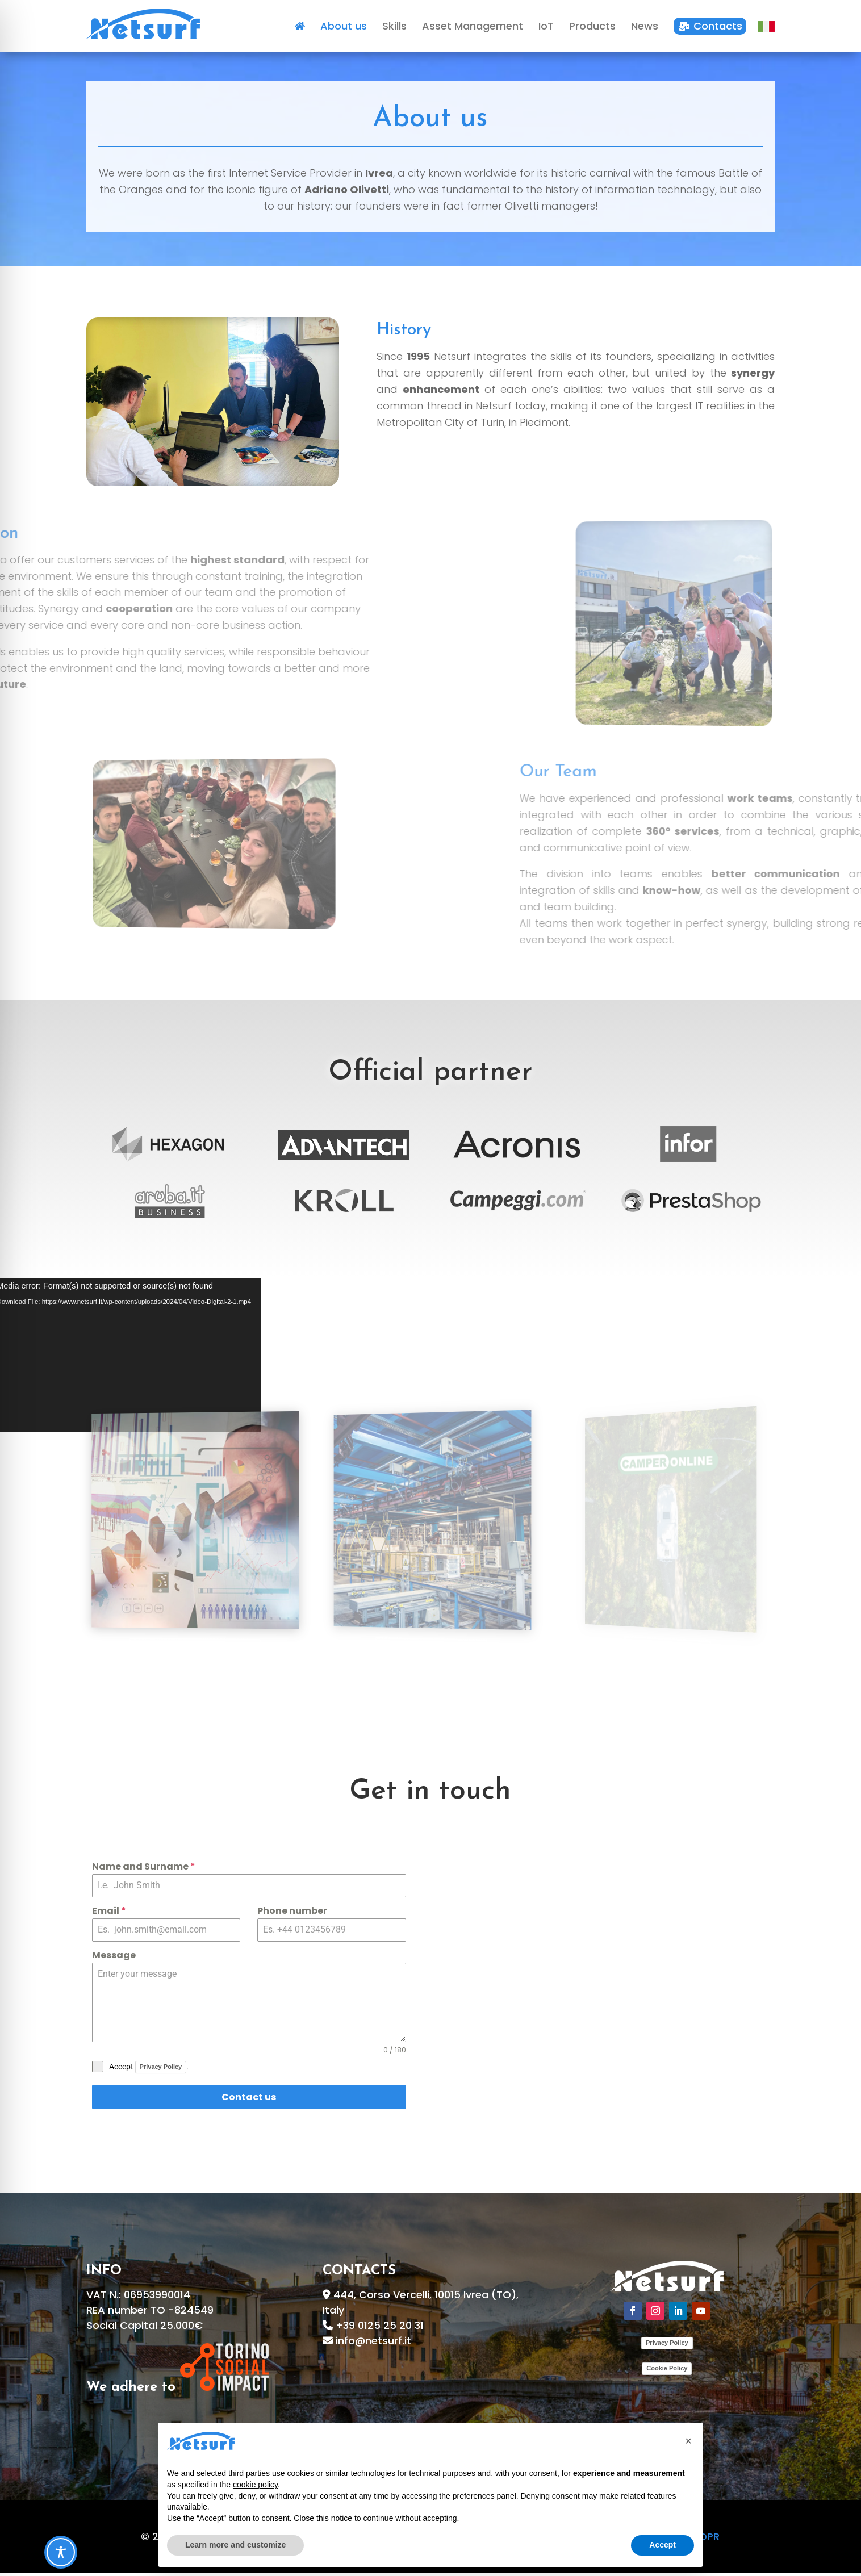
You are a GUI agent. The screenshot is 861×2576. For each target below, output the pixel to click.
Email (109, 1916)
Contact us (248, 2102)
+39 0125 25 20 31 (380, 2331)
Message (114, 1960)
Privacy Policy (161, 2072)
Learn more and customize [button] (235, 2544)
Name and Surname (143, 1872)
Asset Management (195, 1659)
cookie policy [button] (255, 2484)
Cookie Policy (666, 2373)
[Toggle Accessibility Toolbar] (60, 2552)
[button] (688, 2441)
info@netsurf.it (373, 2346)
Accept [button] (662, 2544)
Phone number (292, 1916)
